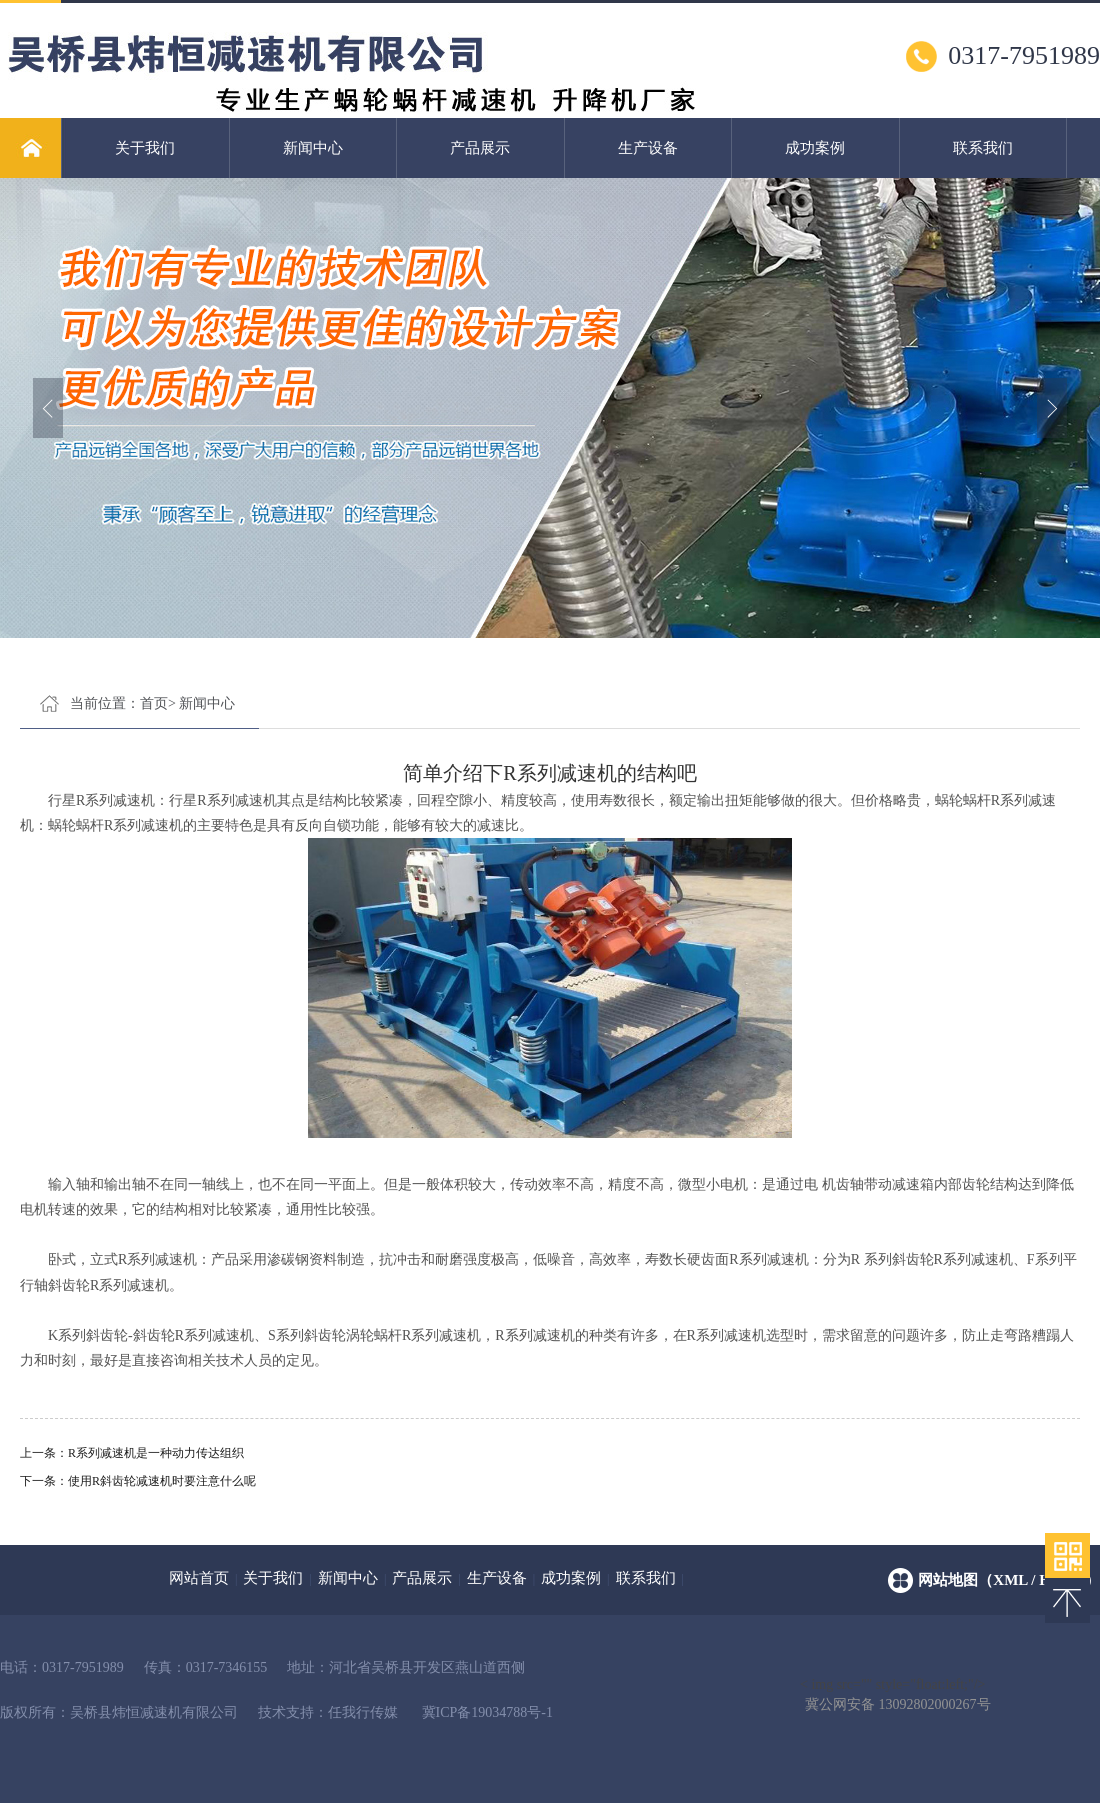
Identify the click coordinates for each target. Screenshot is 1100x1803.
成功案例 (815, 148)
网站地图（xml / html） (1009, 1580)
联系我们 (983, 148)
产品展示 (480, 148)
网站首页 (199, 1578)
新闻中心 (313, 148)
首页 (154, 703)
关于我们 (145, 148)
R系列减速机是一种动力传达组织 (156, 1453)
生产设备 (648, 148)
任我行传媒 (363, 1712)
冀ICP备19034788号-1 (487, 1712)
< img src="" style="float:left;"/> (895, 1686)
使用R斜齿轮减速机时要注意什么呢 (162, 1481)
